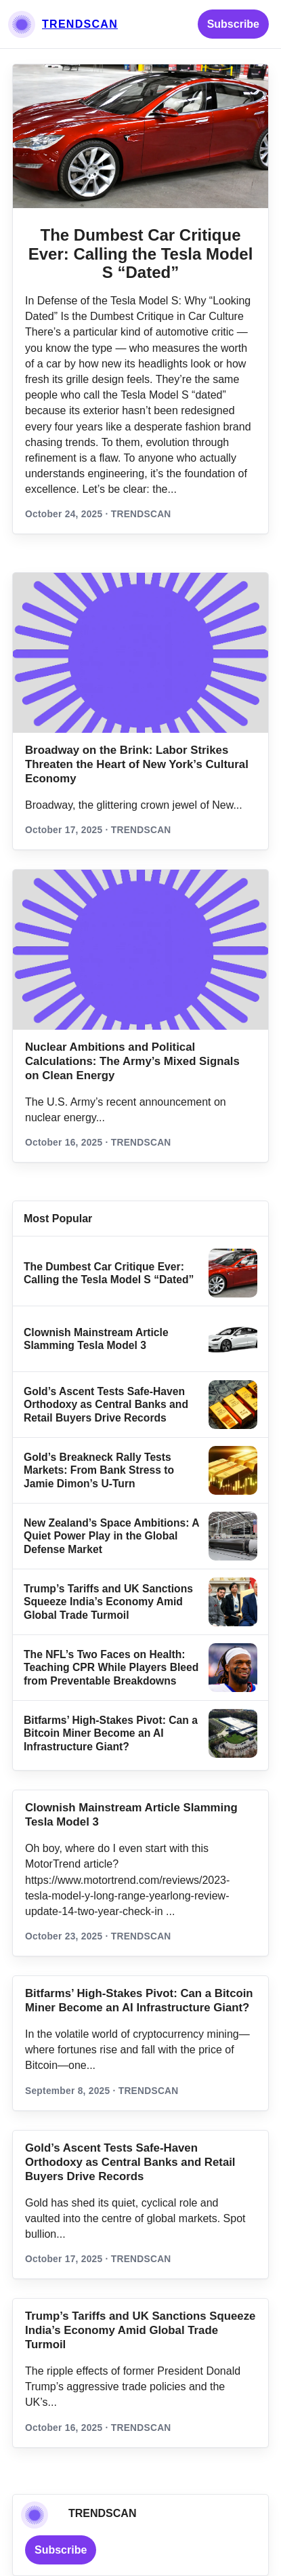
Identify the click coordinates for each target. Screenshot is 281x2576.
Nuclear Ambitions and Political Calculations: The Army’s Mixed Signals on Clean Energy (132, 1061)
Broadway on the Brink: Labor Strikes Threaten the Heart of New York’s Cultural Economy (136, 764)
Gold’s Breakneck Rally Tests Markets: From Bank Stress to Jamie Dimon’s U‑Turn (99, 1470)
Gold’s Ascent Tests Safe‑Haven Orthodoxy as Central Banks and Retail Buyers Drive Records (106, 1405)
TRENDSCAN (80, 24)
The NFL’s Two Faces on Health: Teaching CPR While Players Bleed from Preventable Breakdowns (111, 1668)
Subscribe (233, 24)
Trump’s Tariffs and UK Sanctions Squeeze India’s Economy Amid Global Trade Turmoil (108, 1602)
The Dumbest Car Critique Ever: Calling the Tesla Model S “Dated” (140, 253)
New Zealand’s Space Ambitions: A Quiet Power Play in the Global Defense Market (111, 1536)
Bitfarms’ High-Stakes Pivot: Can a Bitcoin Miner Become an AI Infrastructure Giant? (111, 1733)
